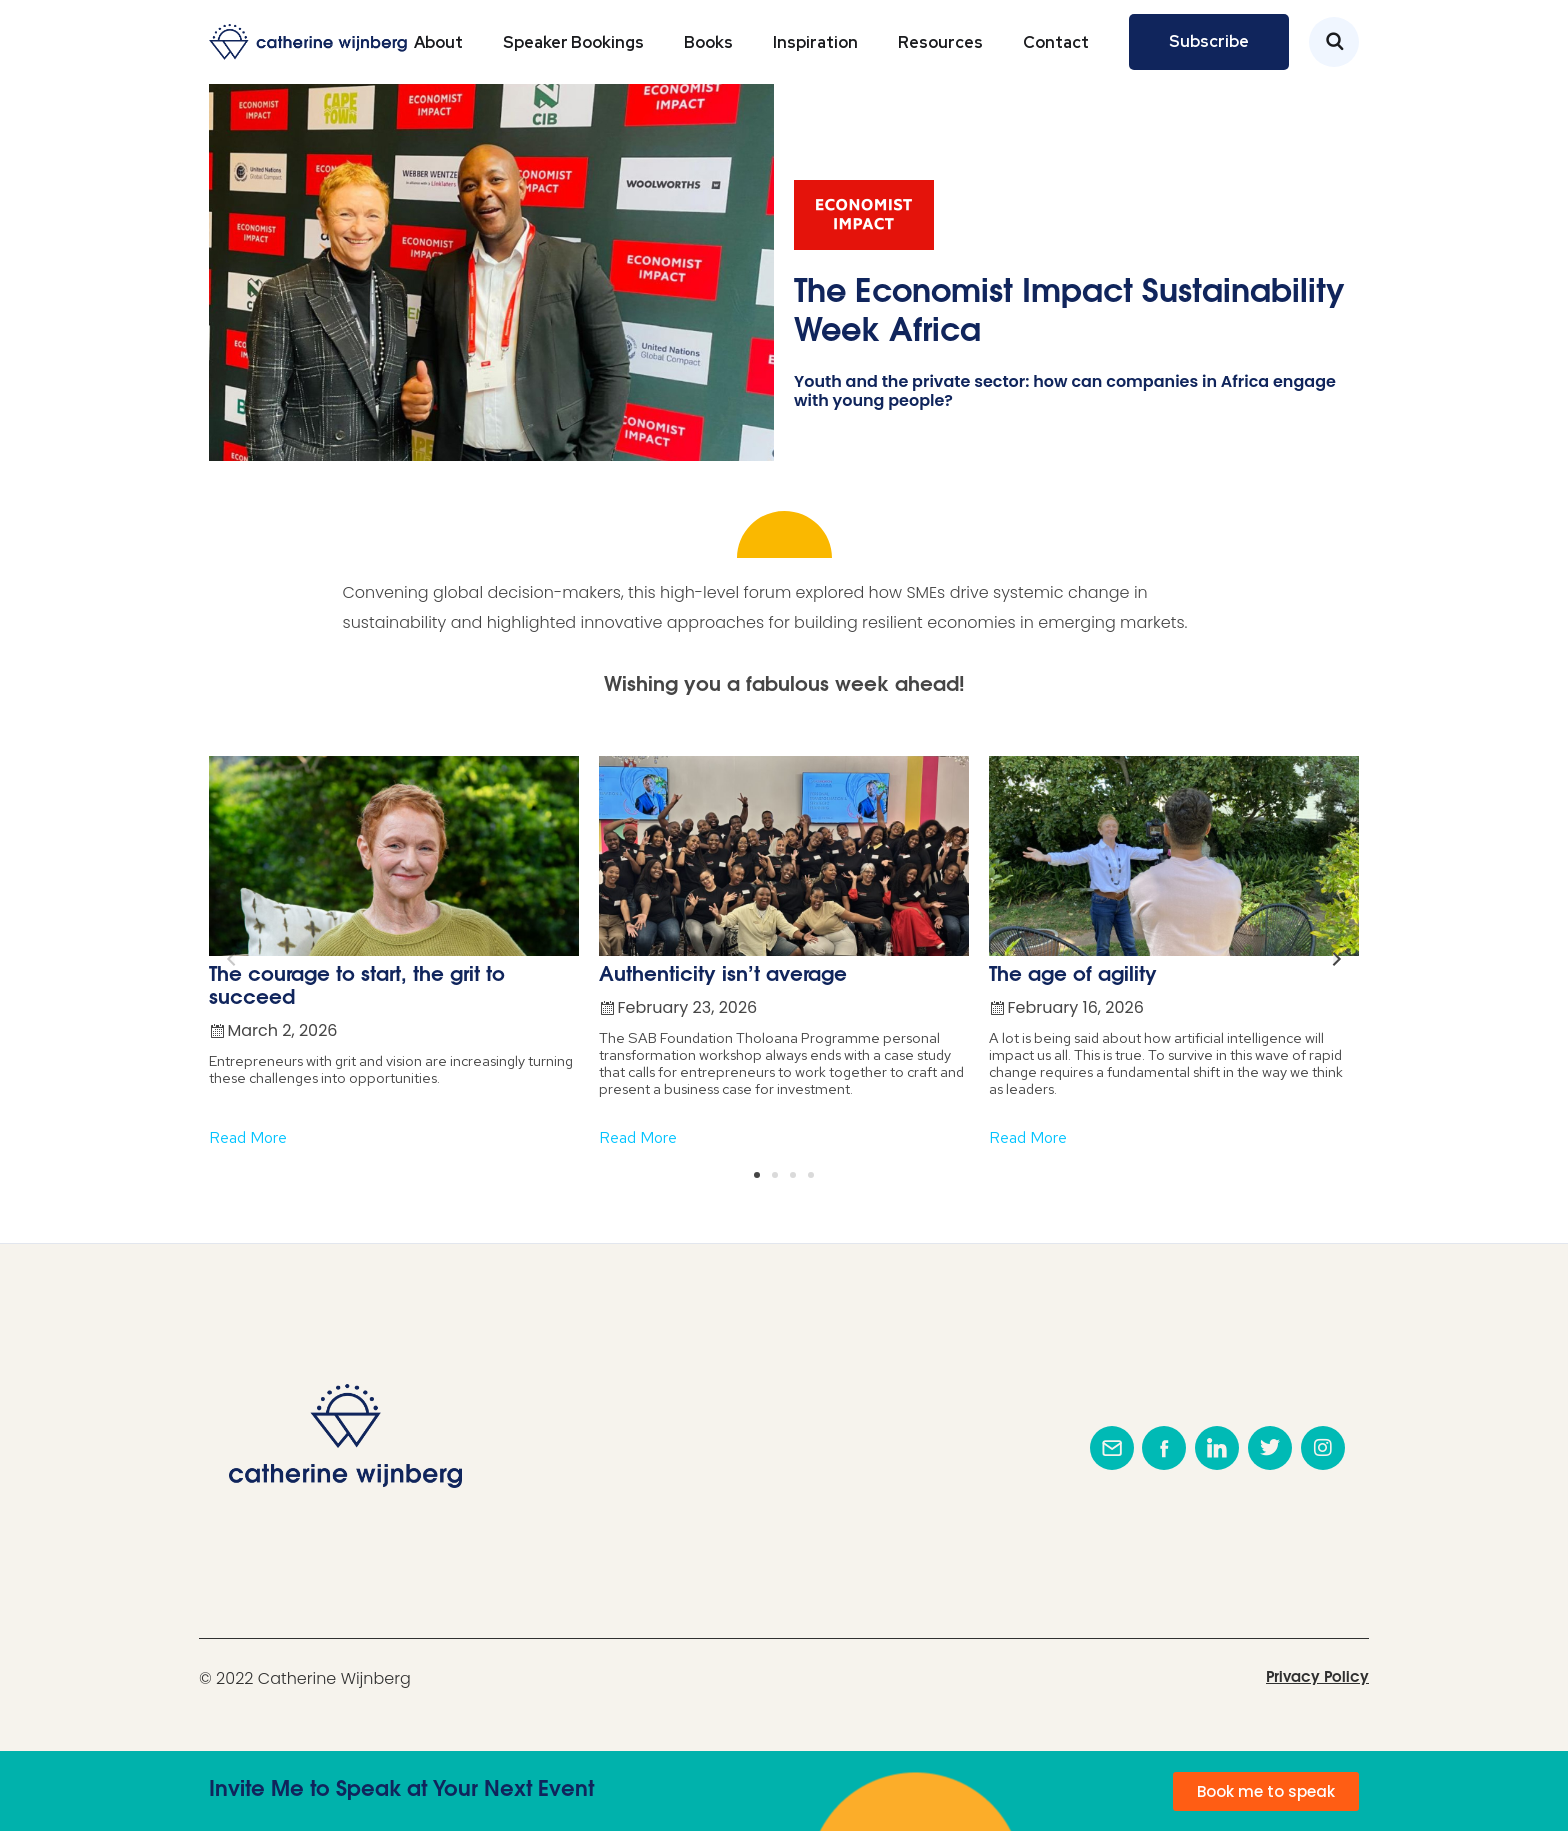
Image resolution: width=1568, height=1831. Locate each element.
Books (708, 42)
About (438, 42)
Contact (1056, 42)
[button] (757, 1175)
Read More (248, 1137)
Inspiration (815, 42)
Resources (940, 42)
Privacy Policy (1317, 1678)
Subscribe (1209, 41)
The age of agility (1073, 976)
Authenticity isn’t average (723, 976)
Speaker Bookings (573, 42)
